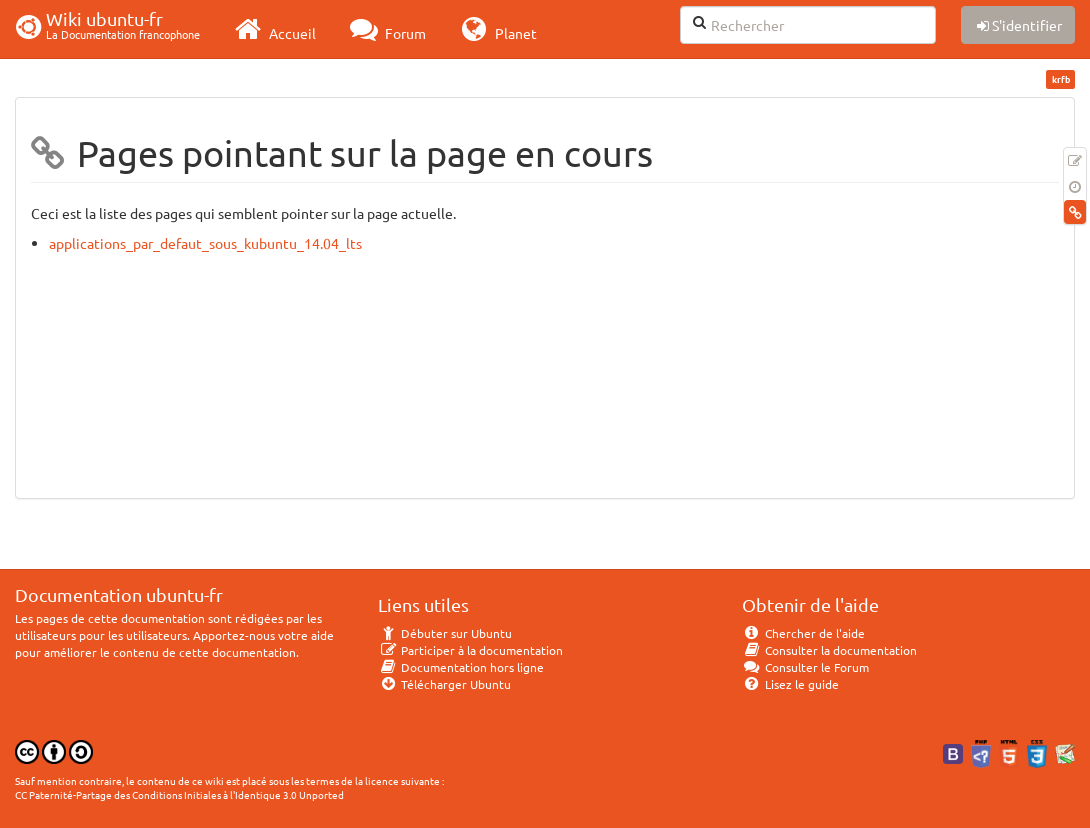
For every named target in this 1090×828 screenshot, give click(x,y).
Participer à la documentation (470, 650)
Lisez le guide (790, 684)
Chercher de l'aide (803, 633)
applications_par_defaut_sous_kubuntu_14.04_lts (205, 243)
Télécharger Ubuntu (444, 684)
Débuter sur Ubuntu (445, 633)
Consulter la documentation (829, 650)
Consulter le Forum (805, 667)
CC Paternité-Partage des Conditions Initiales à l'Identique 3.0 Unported (179, 794)
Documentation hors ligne (461, 667)
